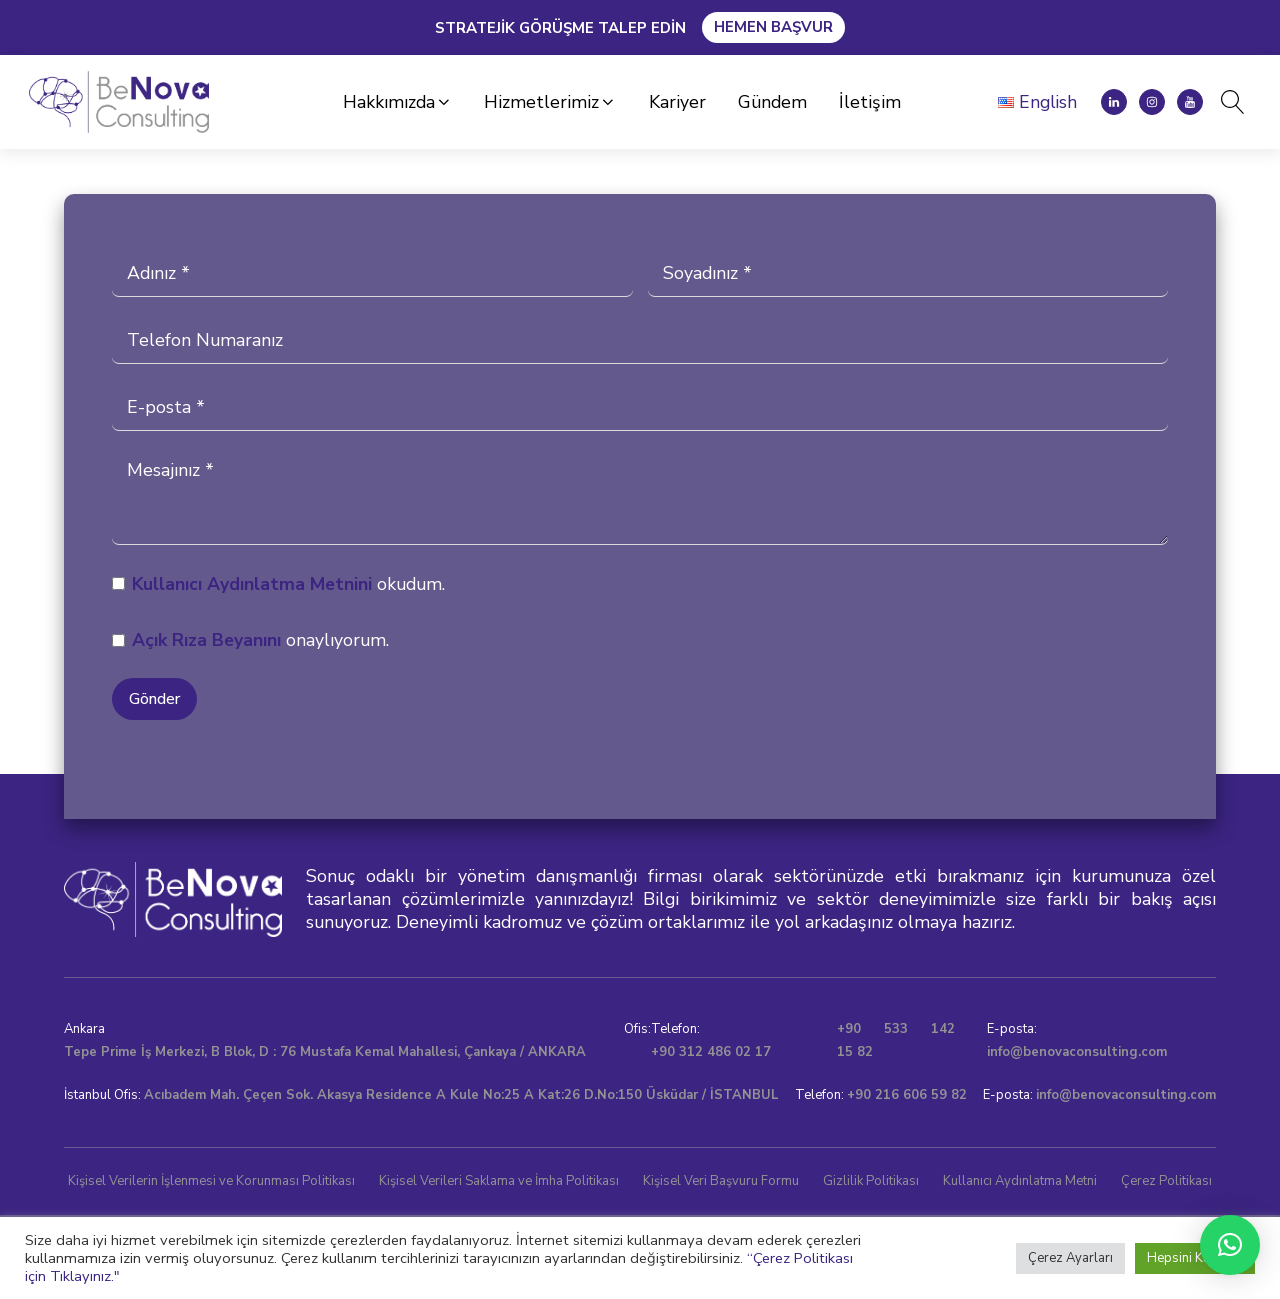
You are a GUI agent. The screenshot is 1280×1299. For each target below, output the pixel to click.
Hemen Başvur (773, 27)
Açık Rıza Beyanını (206, 640)
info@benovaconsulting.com (1077, 1052)
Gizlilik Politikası (871, 1181)
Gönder (154, 699)
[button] (398, 102)
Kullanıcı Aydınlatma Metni (245, 584)
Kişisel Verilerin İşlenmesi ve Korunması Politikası (211, 1181)
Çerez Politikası (1166, 1181)
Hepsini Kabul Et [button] (1195, 1258)
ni (365, 584)
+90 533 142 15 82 (896, 1040)
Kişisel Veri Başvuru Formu (721, 1181)
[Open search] (1227, 102)
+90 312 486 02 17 (711, 1052)
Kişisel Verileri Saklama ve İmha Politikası (499, 1181)
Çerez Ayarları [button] (1070, 1258)
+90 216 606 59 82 (907, 1095)
